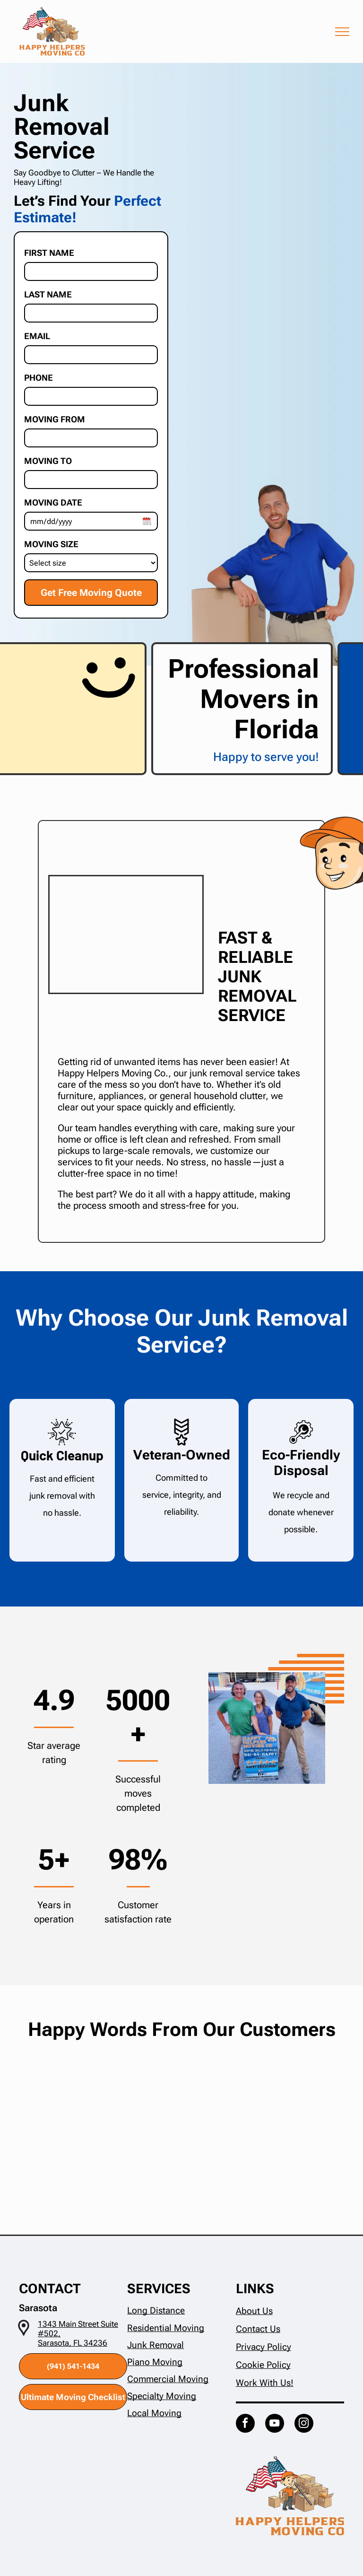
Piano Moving (154, 2362)
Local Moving (154, 2413)
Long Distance (156, 2310)
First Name (49, 252)
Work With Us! (265, 2382)
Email (37, 336)
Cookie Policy (263, 2364)
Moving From (54, 419)
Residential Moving (165, 2328)
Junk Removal (155, 2345)
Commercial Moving (167, 2379)
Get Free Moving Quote (90, 592)
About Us (254, 2310)
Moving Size (51, 544)
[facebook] (245, 2424)
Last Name (48, 294)
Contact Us (258, 2328)
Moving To (48, 460)
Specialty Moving (161, 2396)
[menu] (342, 31)
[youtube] (274, 2424)
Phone (38, 377)
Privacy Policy (263, 2346)
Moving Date (53, 502)
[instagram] (303, 2424)
